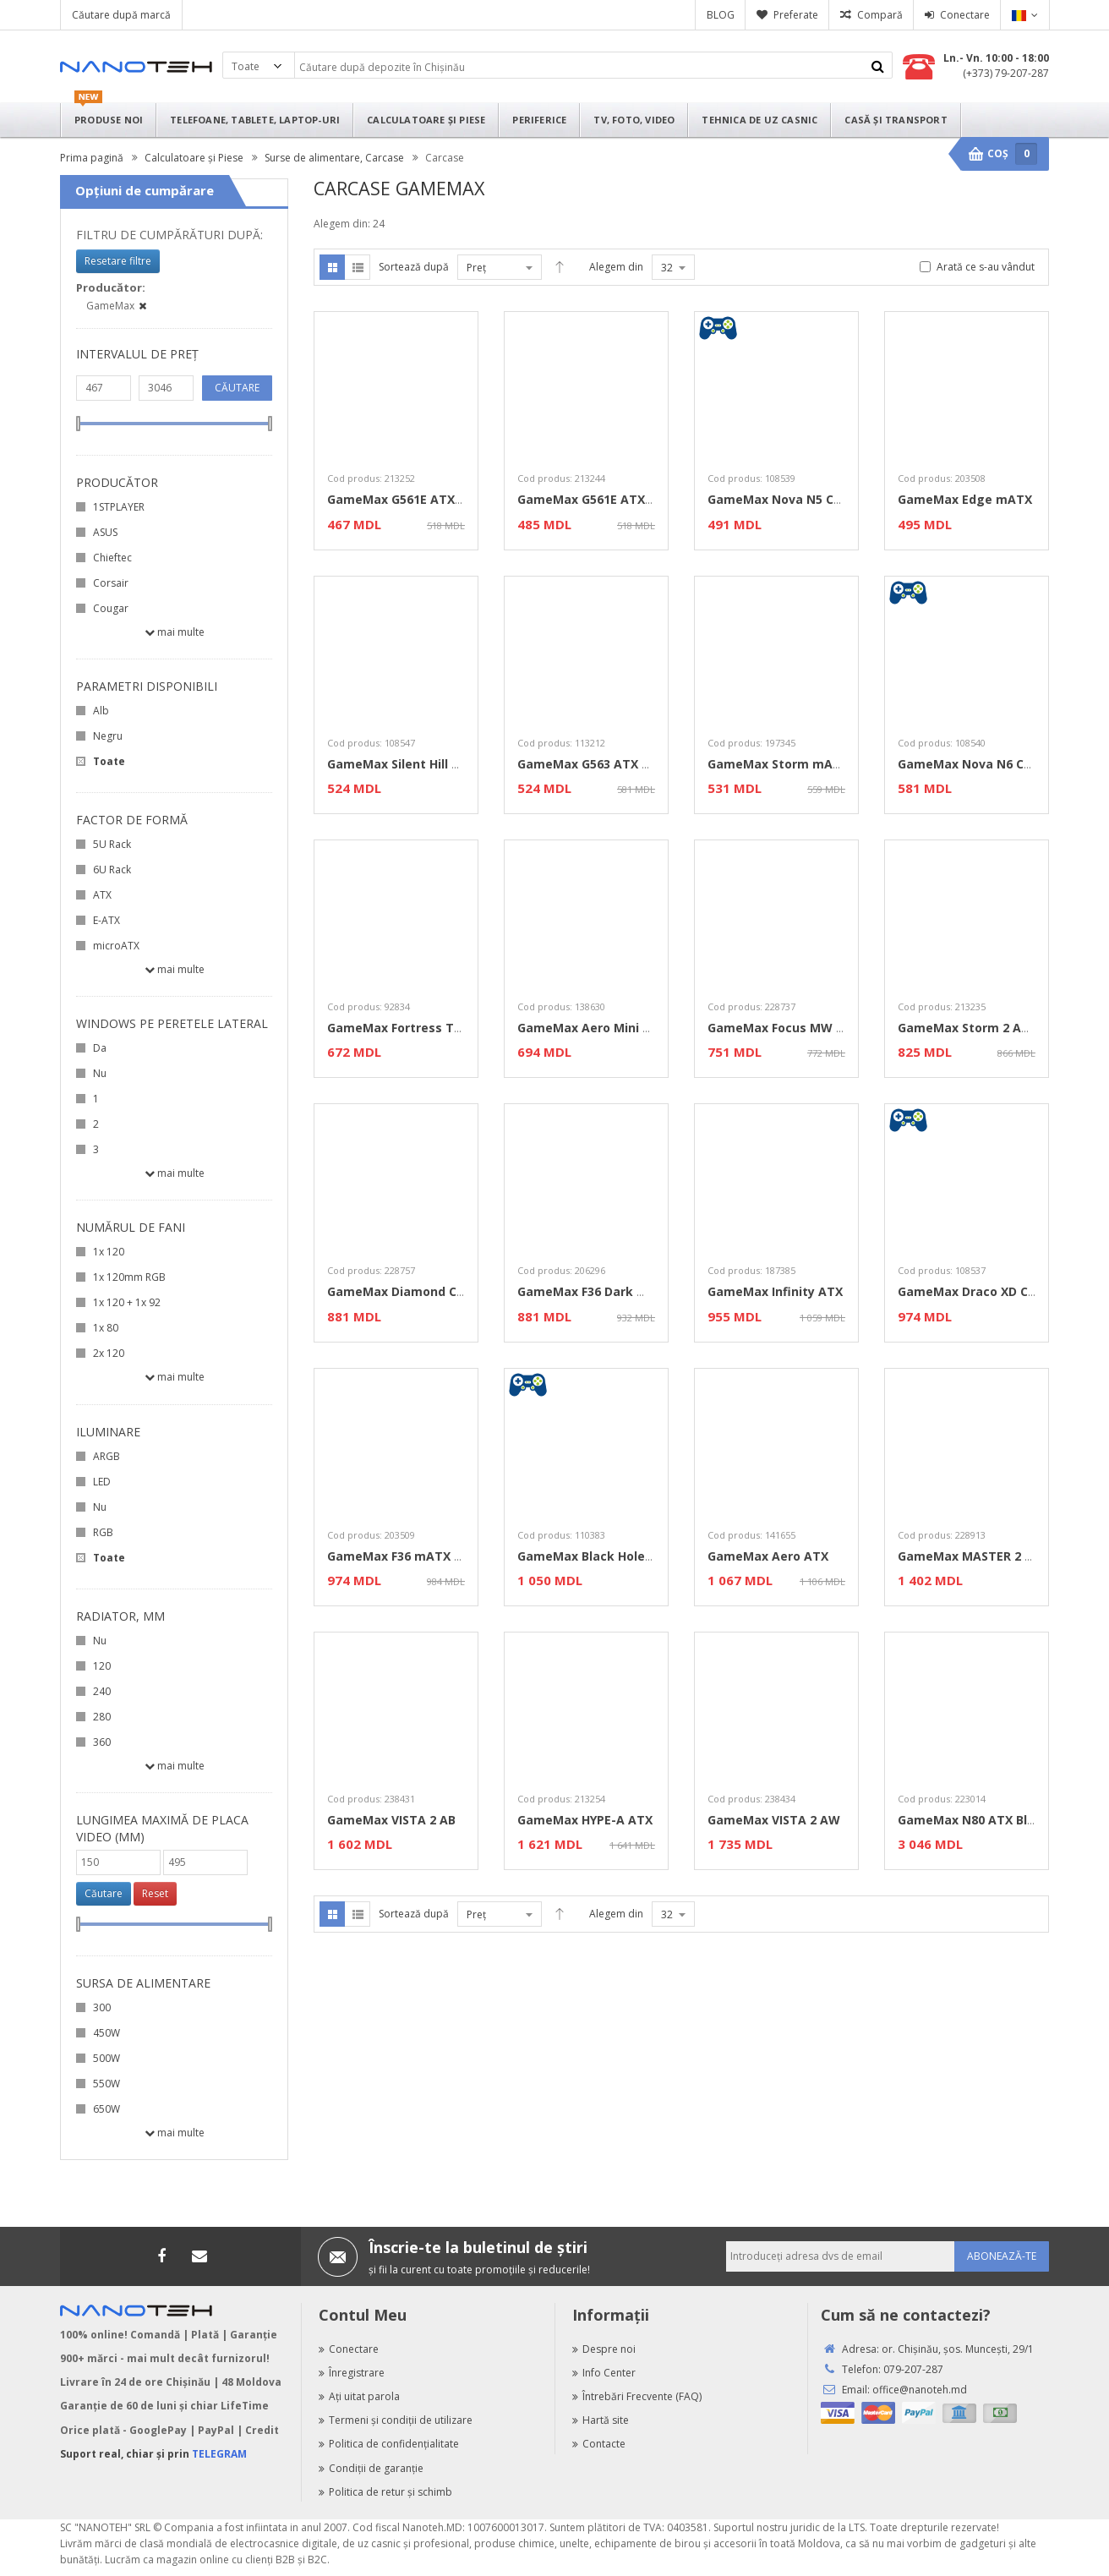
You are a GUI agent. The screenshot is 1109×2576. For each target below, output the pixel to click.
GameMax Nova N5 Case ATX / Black (817, 499)
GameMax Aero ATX (767, 1556)
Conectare (965, 15)
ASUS (105, 532)
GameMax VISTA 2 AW (773, 1820)
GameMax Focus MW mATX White (809, 1028)
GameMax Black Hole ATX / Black (617, 1556)
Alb (101, 710)
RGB (103, 1532)
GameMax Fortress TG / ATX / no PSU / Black (462, 1028)
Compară (880, 15)
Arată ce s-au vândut (986, 267)
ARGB (106, 1456)
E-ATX (106, 920)
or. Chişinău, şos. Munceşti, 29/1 (958, 2349)
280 (102, 1716)
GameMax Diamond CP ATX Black (427, 1291)
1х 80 (105, 1328)
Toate (109, 761)
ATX (102, 895)
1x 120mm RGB (129, 1277)
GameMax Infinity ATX (775, 1291)
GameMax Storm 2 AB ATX (977, 1028)
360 (102, 1742)
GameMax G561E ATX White (601, 499)
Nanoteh (136, 66)
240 (102, 1691)
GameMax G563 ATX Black (596, 764)
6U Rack (112, 869)
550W (106, 2083)
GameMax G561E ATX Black (409, 499)
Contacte (599, 2444)
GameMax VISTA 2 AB (391, 1820)
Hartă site (600, 2420)
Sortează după (414, 267)
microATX (116, 945)
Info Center (604, 2372)
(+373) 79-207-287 (1006, 73)
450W (106, 2033)
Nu (100, 1073)
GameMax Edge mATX (965, 499)
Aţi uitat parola (359, 2396)
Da (100, 1048)
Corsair (110, 583)
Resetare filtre (118, 261)
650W (106, 2109)
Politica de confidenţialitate (389, 2444)
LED (102, 1481)
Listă (357, 267)
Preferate (795, 15)
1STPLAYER (119, 507)
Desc (559, 267)
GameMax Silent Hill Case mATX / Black (446, 764)
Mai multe (175, 632)
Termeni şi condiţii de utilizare (396, 2420)
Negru (108, 736)
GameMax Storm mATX (778, 764)
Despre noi (604, 2349)
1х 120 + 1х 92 (127, 1302)
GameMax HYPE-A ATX (585, 1820)
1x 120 (108, 1251)
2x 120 (108, 1353)
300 (102, 2007)
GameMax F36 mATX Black (407, 1556)
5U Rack (112, 844)
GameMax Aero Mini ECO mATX (611, 1028)
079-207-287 (913, 2369)
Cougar (110, 608)
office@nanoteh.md (919, 2389)
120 (102, 1666)
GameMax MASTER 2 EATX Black (995, 1556)
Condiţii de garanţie (371, 2468)
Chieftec (112, 557)
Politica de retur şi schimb (385, 2492)
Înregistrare (352, 2372)
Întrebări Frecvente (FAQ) (637, 2396)
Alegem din (616, 267)
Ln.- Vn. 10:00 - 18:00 (996, 58)
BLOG (721, 15)
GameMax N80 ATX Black (973, 1820)
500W (106, 2058)
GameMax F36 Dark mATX (595, 1291)
